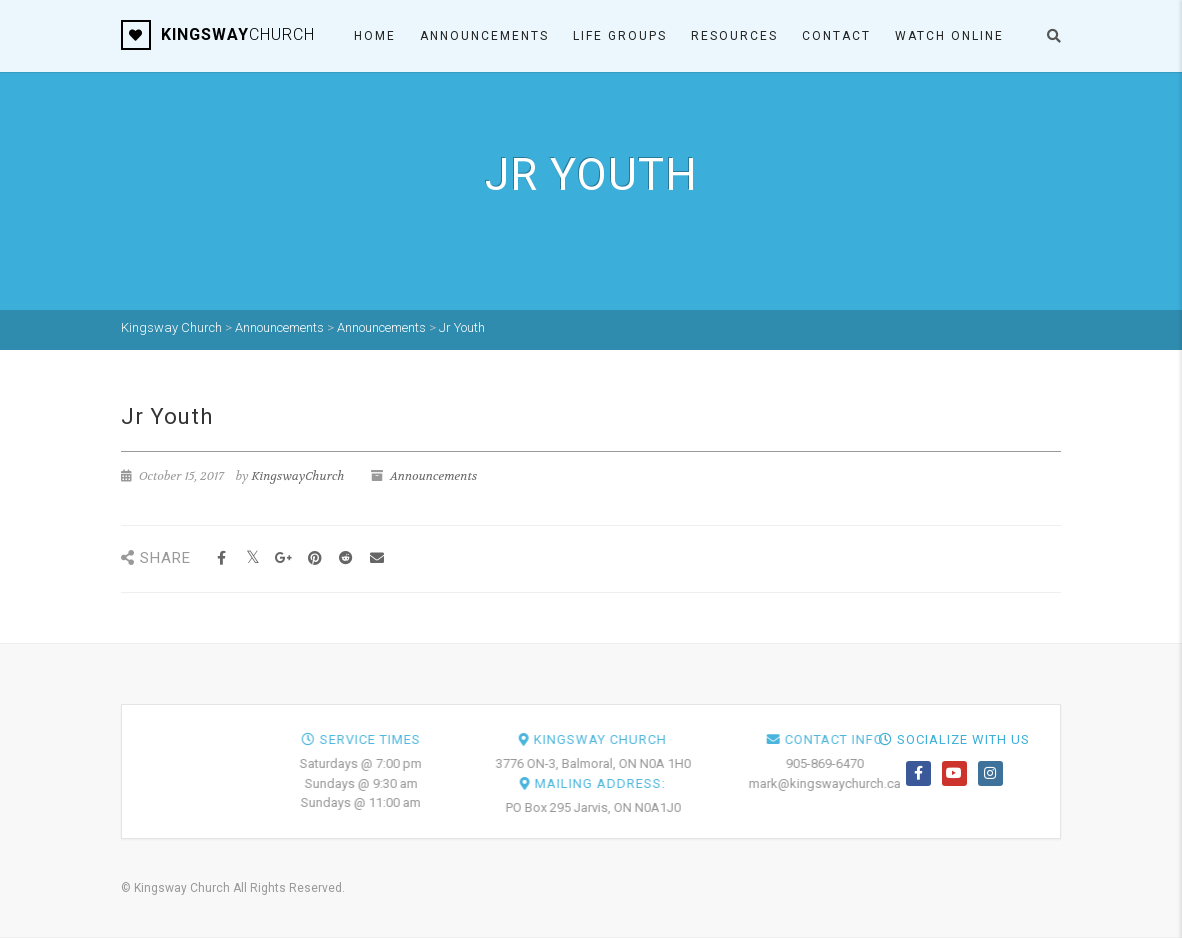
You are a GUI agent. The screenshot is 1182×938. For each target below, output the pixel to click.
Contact (836, 36)
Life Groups (620, 36)
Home (375, 36)
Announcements (484, 36)
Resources (734, 36)
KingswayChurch (298, 476)
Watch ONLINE (949, 36)
